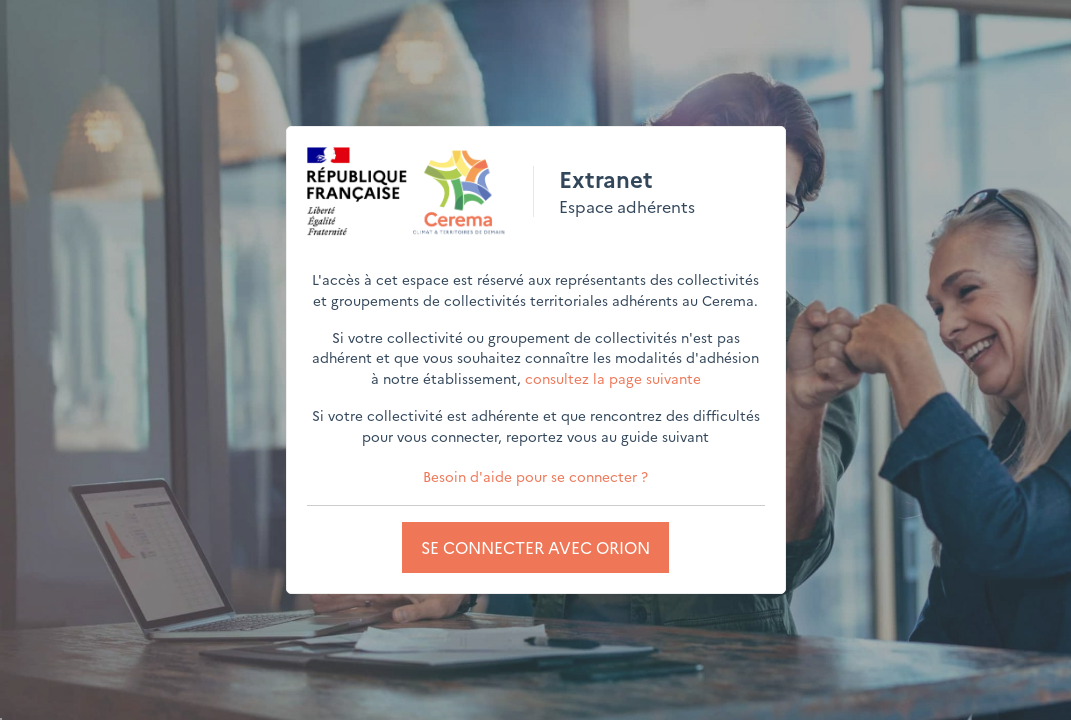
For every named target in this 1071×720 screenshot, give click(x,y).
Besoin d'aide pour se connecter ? (535, 476)
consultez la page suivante (613, 378)
